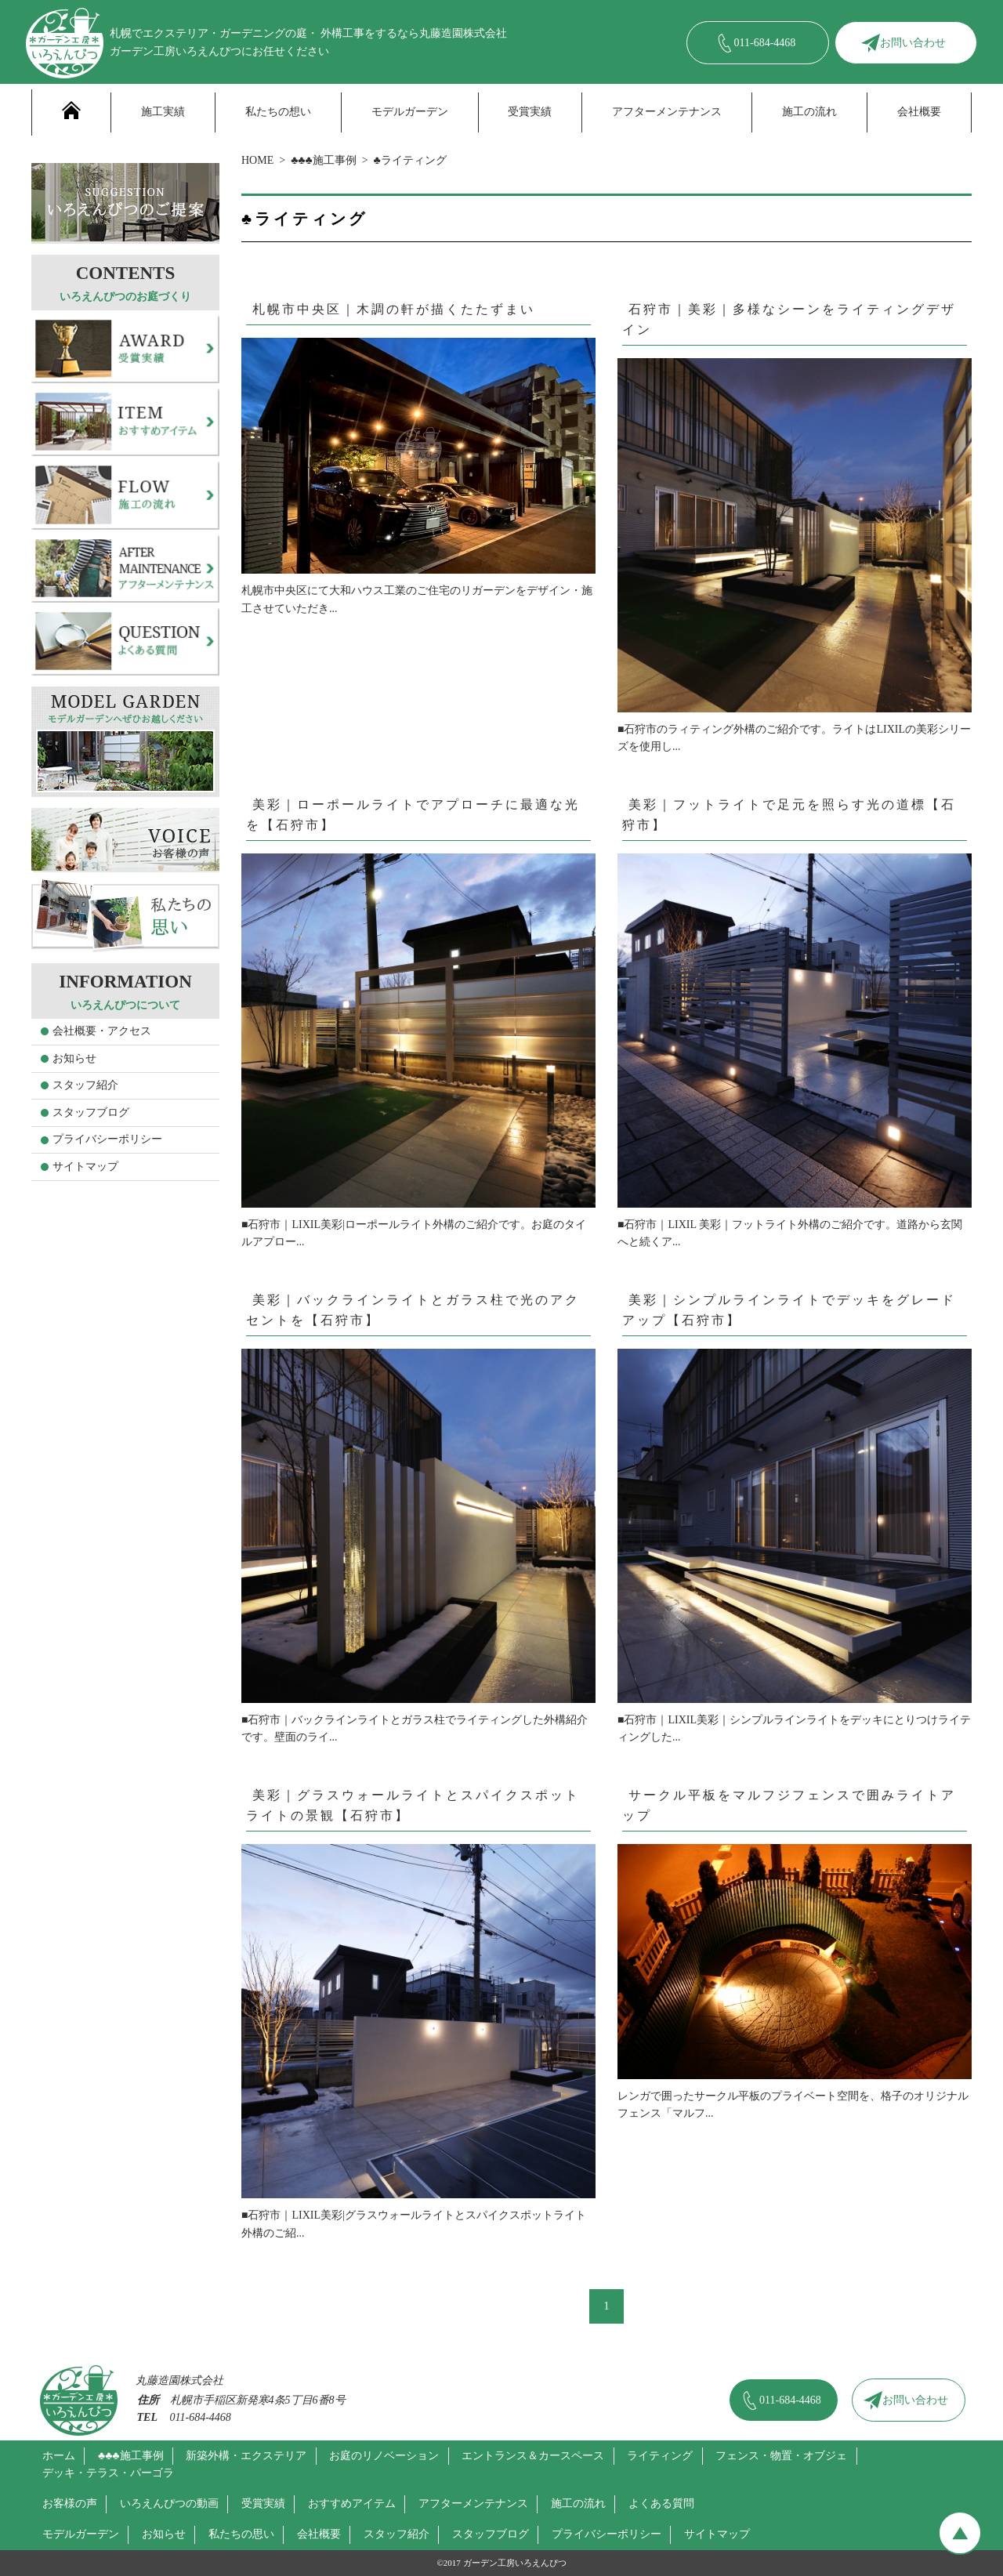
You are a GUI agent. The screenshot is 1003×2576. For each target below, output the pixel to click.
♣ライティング (410, 160)
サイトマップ (85, 1166)
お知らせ (74, 1058)
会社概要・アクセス (102, 1031)
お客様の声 (69, 2503)
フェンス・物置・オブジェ (781, 2456)
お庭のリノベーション (384, 2456)
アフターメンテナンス (667, 112)
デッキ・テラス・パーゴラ (108, 2473)
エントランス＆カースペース (533, 2456)
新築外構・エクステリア (246, 2456)
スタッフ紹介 (85, 1085)
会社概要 (919, 112)
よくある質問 (661, 2503)
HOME (257, 160)
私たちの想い (278, 112)
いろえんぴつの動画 (169, 2503)
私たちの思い (241, 2534)
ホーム (58, 2456)
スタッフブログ (91, 1112)
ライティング (660, 2456)
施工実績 (163, 112)
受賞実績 (530, 112)
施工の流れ (809, 112)
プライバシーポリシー (107, 1139)
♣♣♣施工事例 (324, 160)
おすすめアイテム (352, 2503)
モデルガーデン (409, 112)
